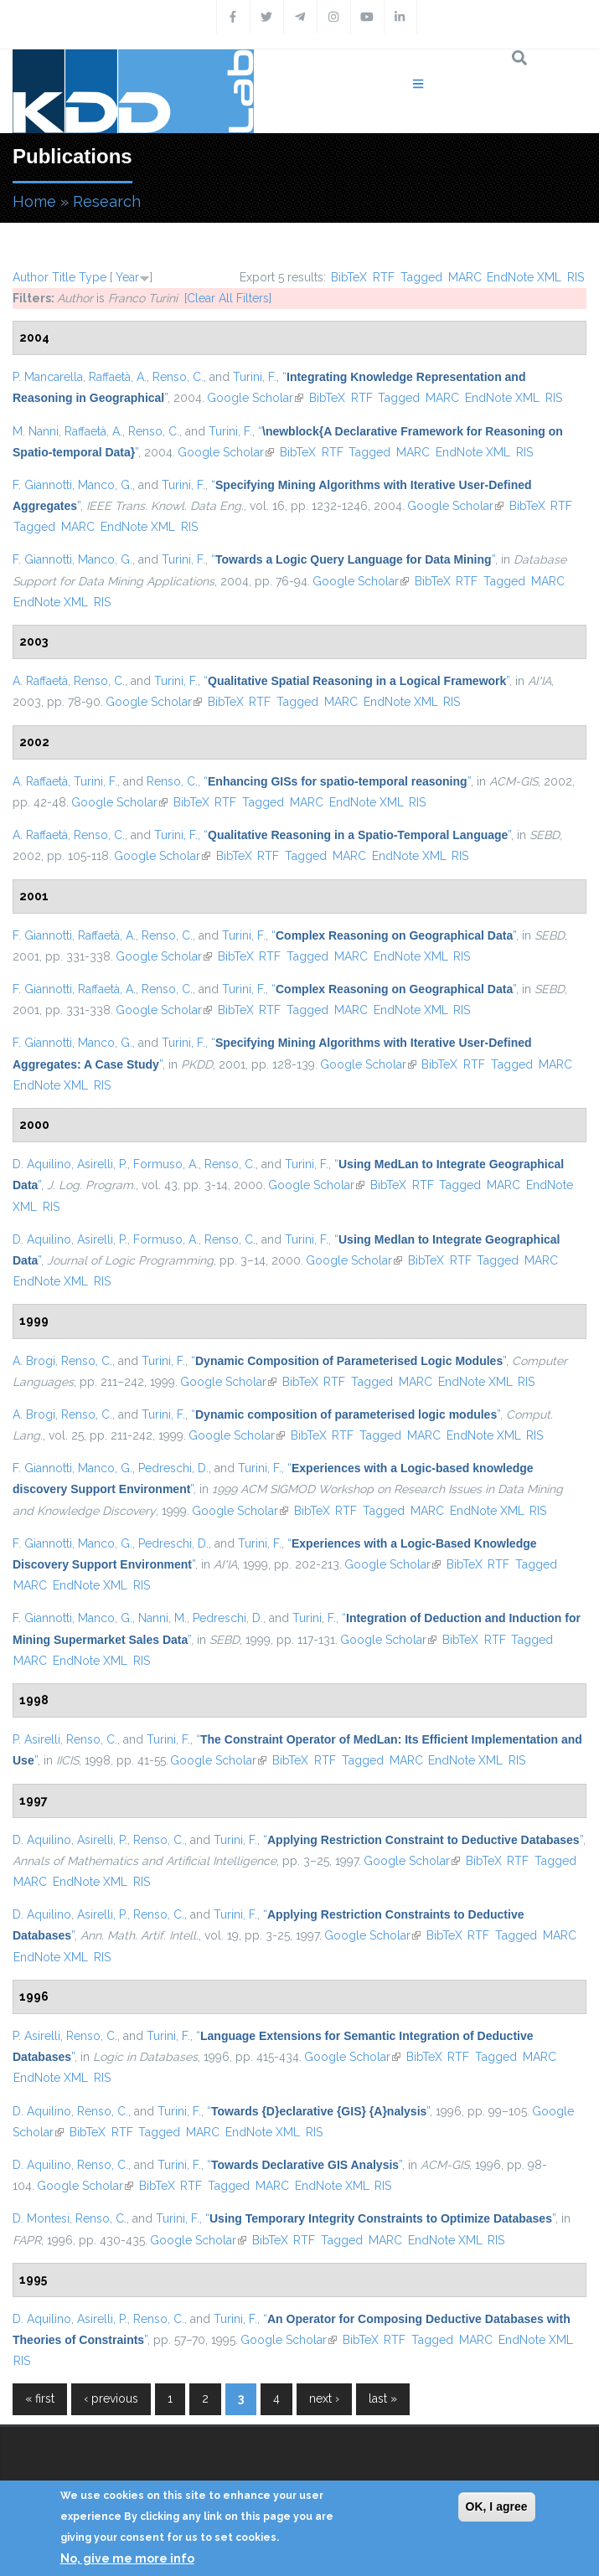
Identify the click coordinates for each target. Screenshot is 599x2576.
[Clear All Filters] (227, 298)
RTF (384, 277)
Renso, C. (178, 377)
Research (107, 201)
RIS (575, 277)
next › (324, 2398)
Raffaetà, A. (118, 377)
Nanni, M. (162, 1618)
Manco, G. (105, 485)
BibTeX (349, 277)
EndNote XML (524, 277)
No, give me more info (127, 2558)
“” (353, 559)
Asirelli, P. (102, 1164)
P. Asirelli (36, 1739)
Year (127, 277)
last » (383, 2398)
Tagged (421, 277)
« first (39, 2398)
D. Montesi (41, 2218)
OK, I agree (497, 2506)
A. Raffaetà (40, 681)
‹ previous (111, 2398)
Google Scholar (255, 397)
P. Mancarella (48, 377)
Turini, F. (254, 377)
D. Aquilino (42, 1164)
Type (92, 277)
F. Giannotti (42, 485)
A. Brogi (34, 1361)
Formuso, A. (166, 1164)
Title (63, 277)
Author (31, 277)
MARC (465, 277)
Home (34, 201)
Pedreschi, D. (173, 1468)
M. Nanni (36, 431)
